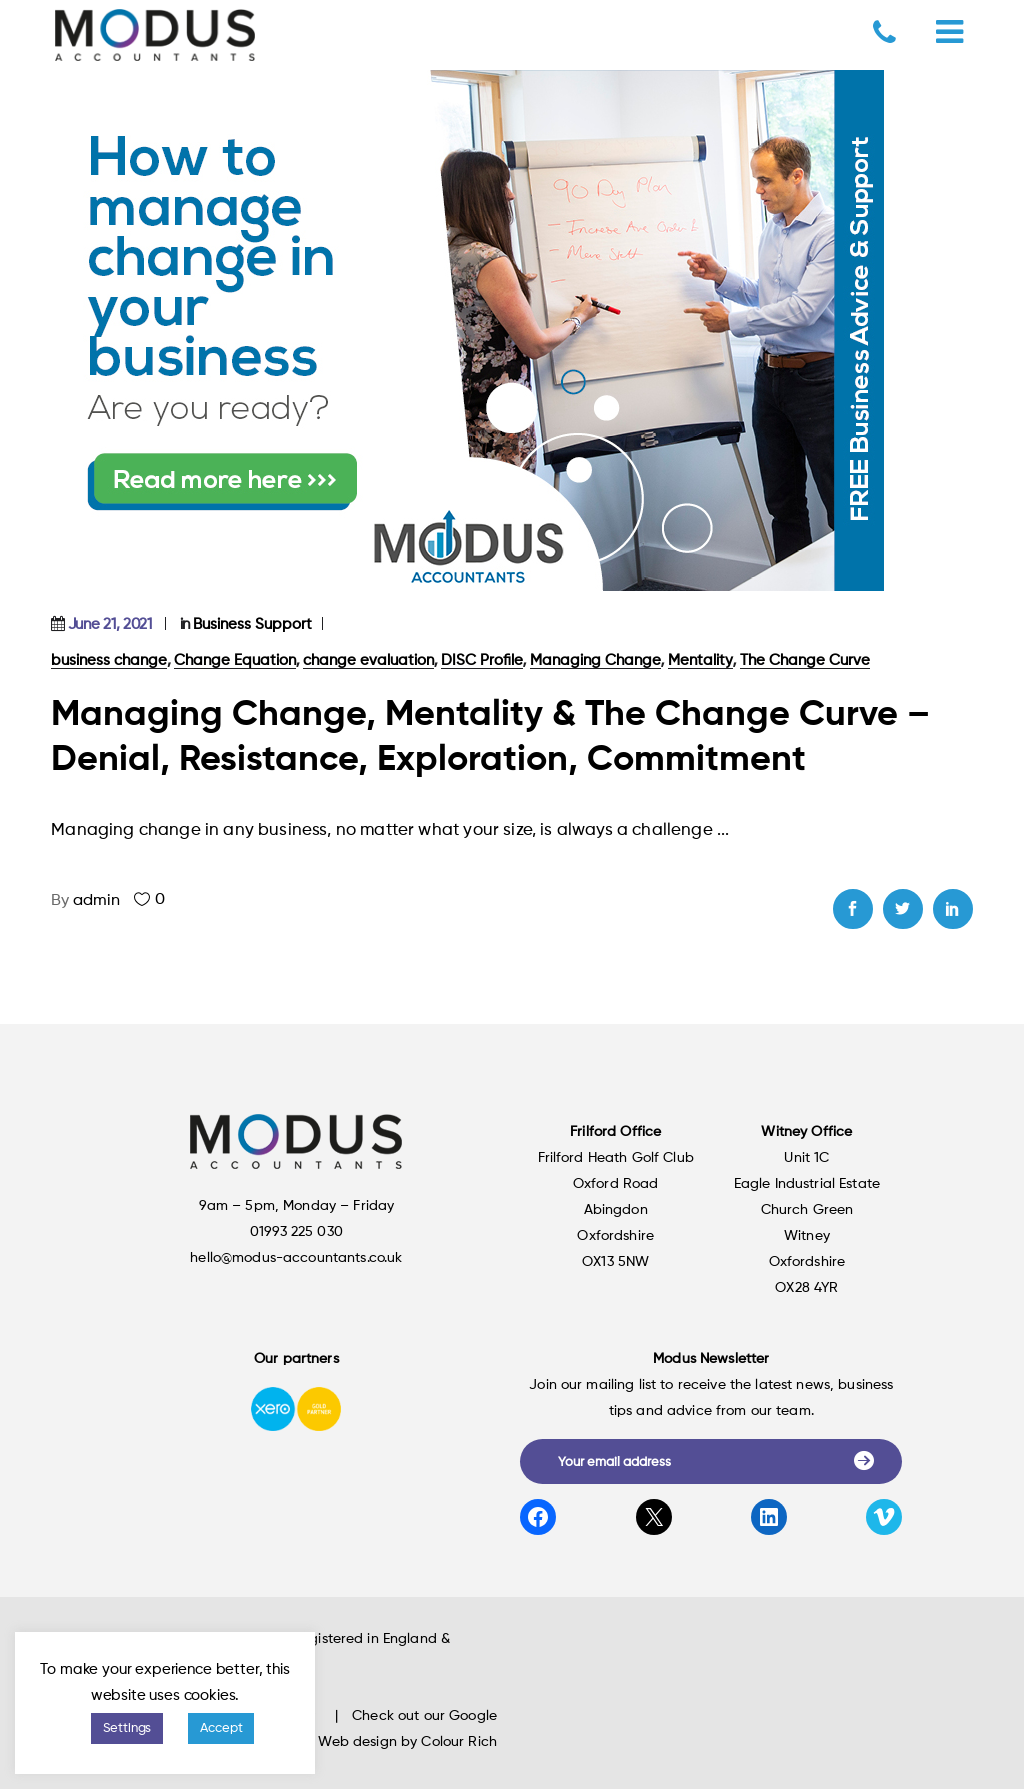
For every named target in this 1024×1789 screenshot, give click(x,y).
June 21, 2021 (110, 624)
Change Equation (235, 660)
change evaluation (368, 660)
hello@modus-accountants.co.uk (296, 1258)
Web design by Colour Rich (407, 1742)
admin (96, 901)
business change (109, 660)
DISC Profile (482, 660)
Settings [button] (127, 1728)
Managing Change (595, 660)
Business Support (252, 624)
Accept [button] (221, 1728)
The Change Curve (805, 660)
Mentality (700, 660)
